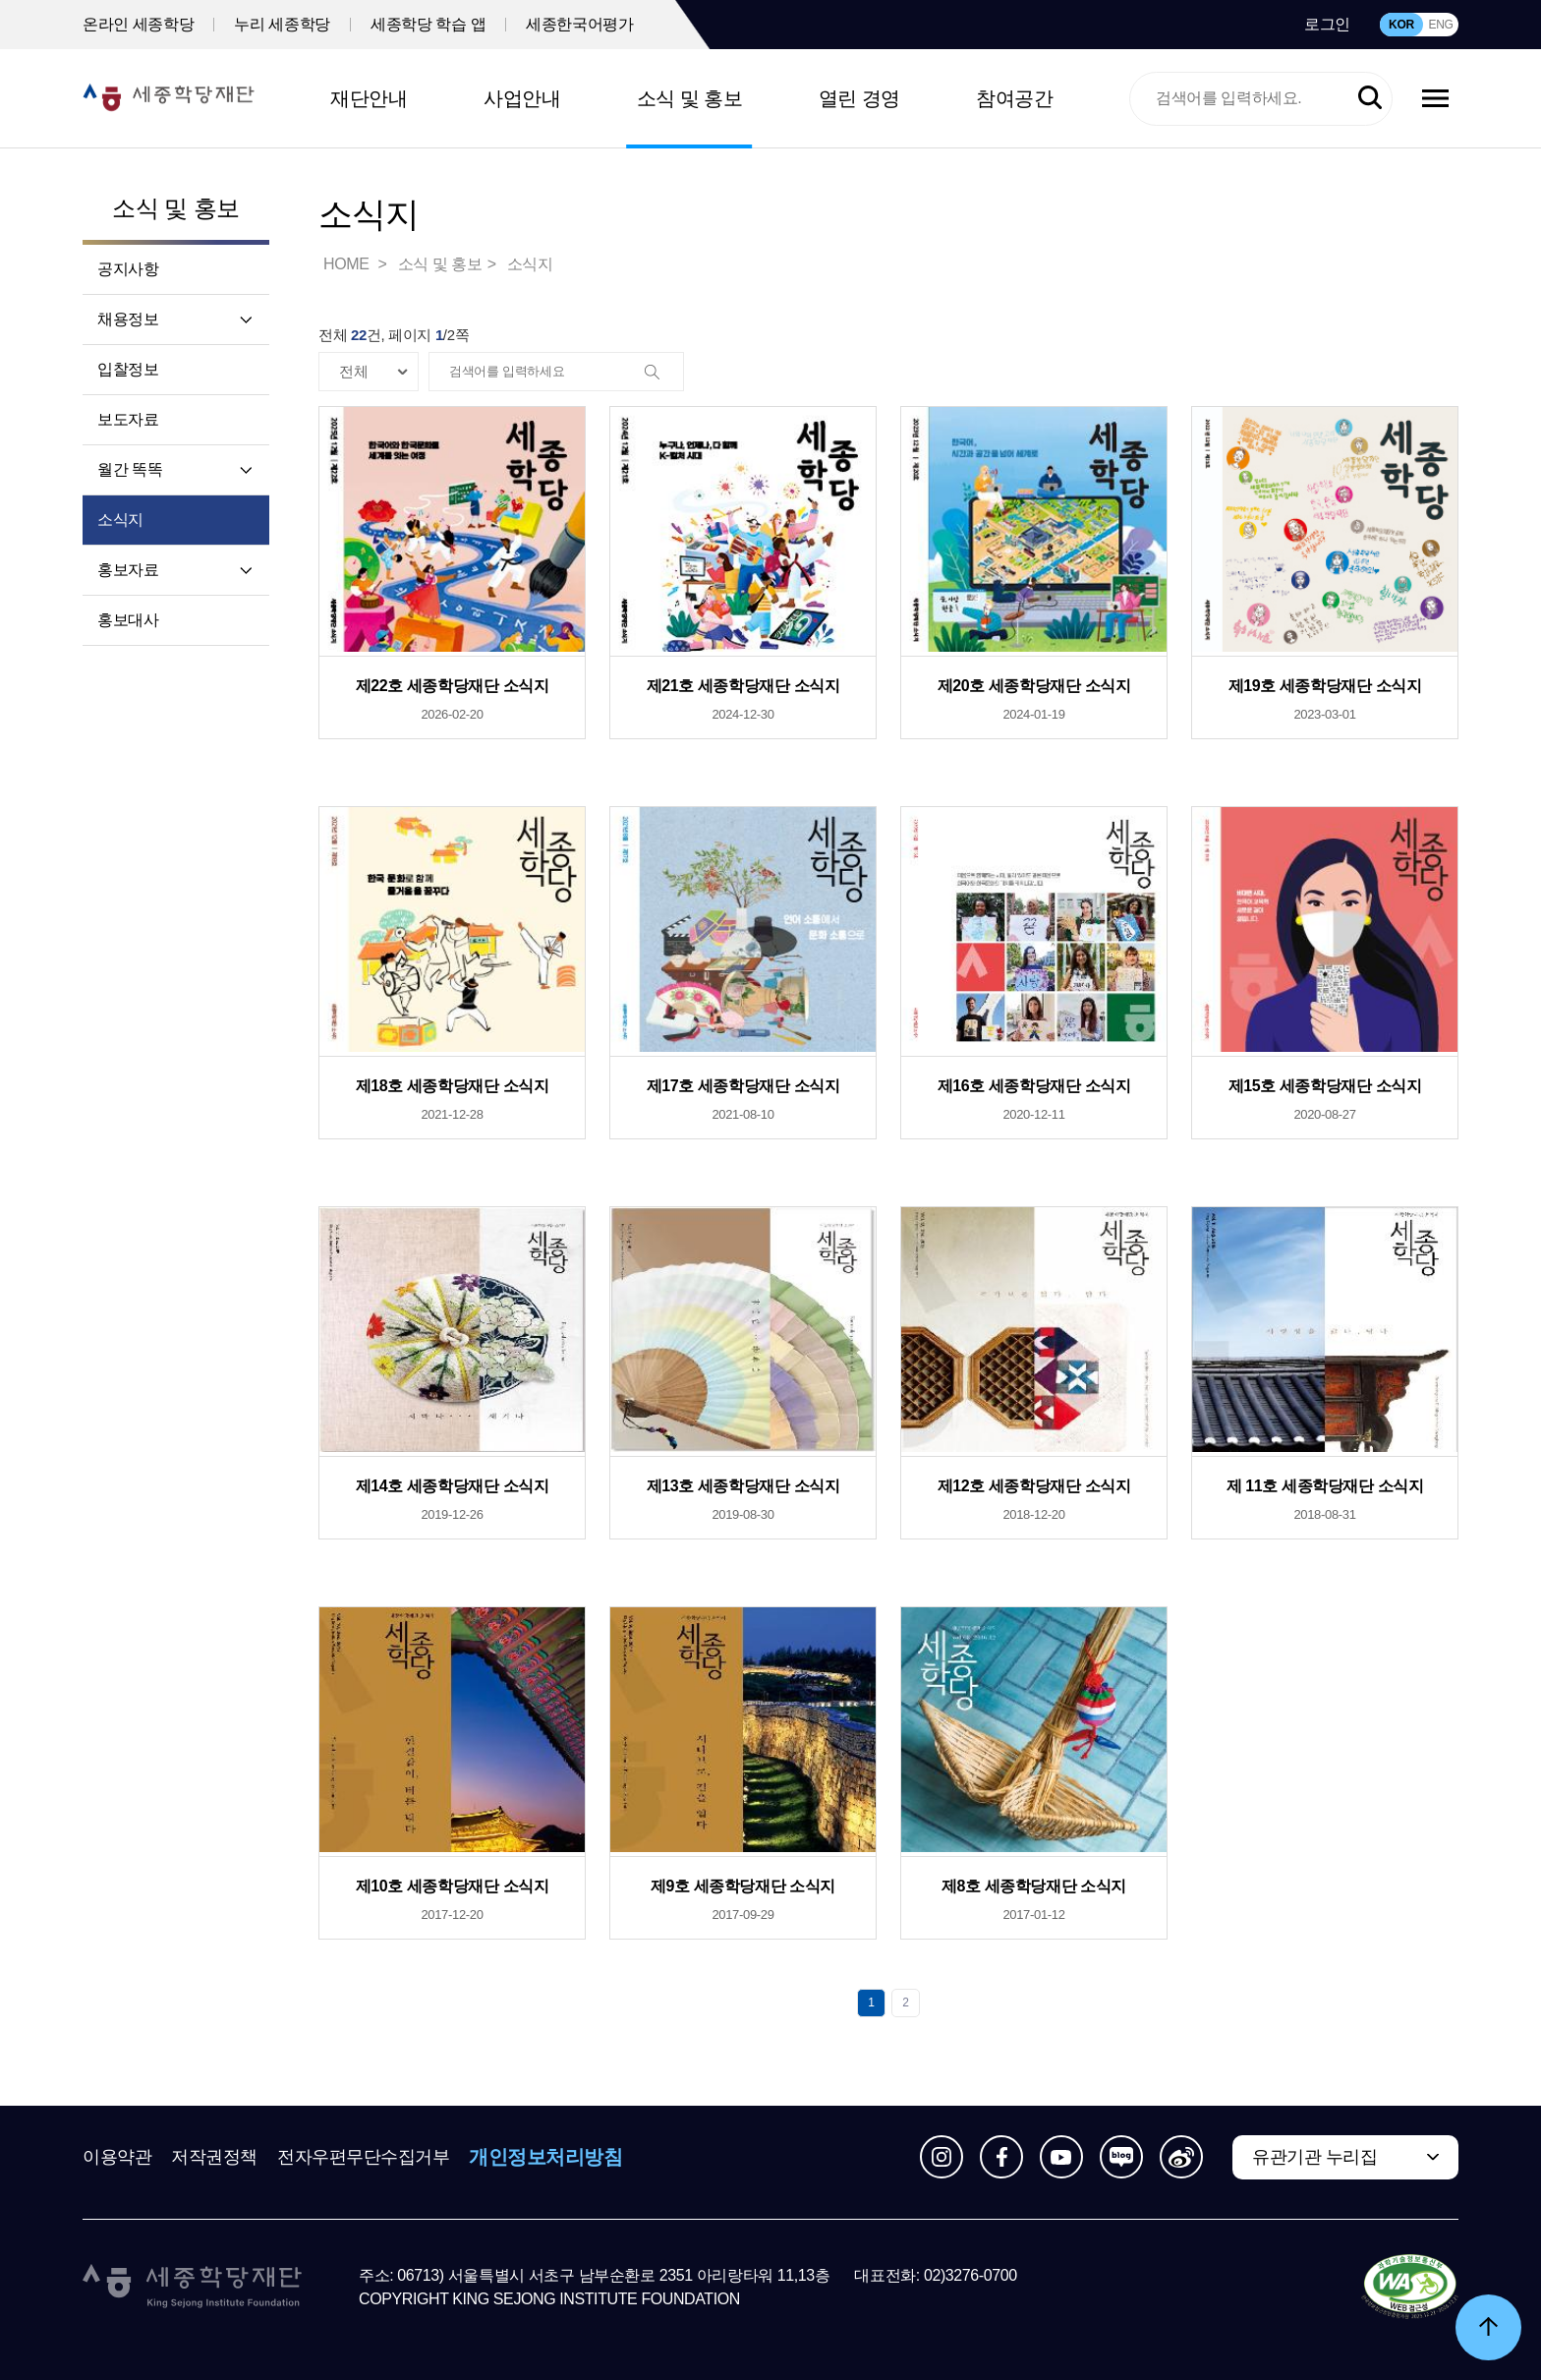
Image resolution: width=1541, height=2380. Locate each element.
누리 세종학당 (282, 24)
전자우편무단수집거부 (363, 2157)
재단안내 (368, 98)
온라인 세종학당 (138, 24)
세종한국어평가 (579, 24)
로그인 (1327, 24)
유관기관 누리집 (1314, 2157)
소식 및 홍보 (690, 98)
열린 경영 (859, 98)
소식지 (120, 519)
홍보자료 (127, 569)
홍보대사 (127, 619)
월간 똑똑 (129, 469)
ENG (1440, 24)
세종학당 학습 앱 (428, 24)
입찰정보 (127, 369)
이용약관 (117, 2157)
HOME (347, 264)
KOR (1401, 24)
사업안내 (522, 98)
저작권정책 (214, 2157)
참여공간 (1014, 98)
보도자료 (127, 419)
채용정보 (127, 319)
